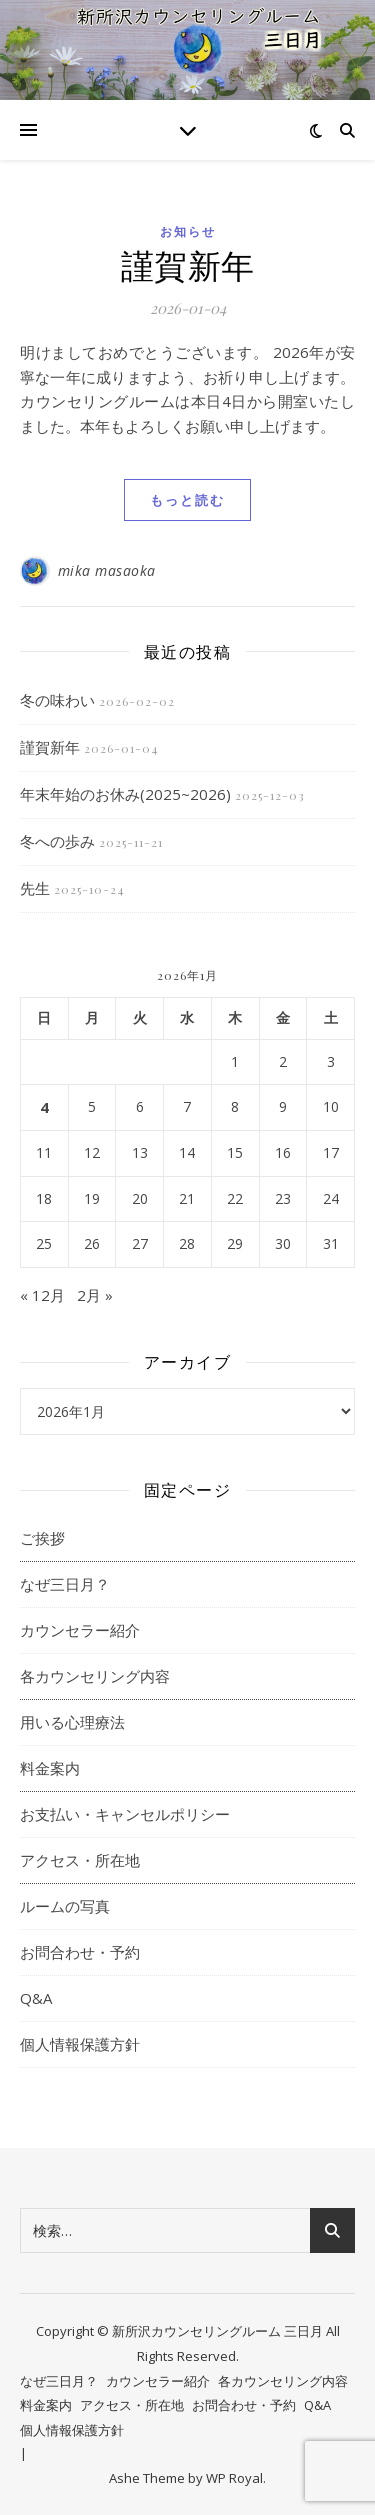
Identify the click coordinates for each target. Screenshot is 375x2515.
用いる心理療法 (72, 1722)
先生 (35, 888)
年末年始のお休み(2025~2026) (125, 794)
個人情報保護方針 (80, 2044)
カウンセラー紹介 (80, 1630)
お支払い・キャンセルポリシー (125, 1814)
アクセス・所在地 (80, 1860)
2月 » (95, 1295)
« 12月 (42, 1295)
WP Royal (234, 2478)
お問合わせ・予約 (80, 1952)
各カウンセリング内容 (95, 1676)
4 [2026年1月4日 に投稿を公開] (44, 1107)
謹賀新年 (188, 264)
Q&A (36, 1998)
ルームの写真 (65, 1906)
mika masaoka (107, 570)
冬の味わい (57, 700)
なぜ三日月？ (65, 1584)
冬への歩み (57, 841)
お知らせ (188, 231)
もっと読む (187, 500)
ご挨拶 (42, 1538)
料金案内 (50, 1768)
